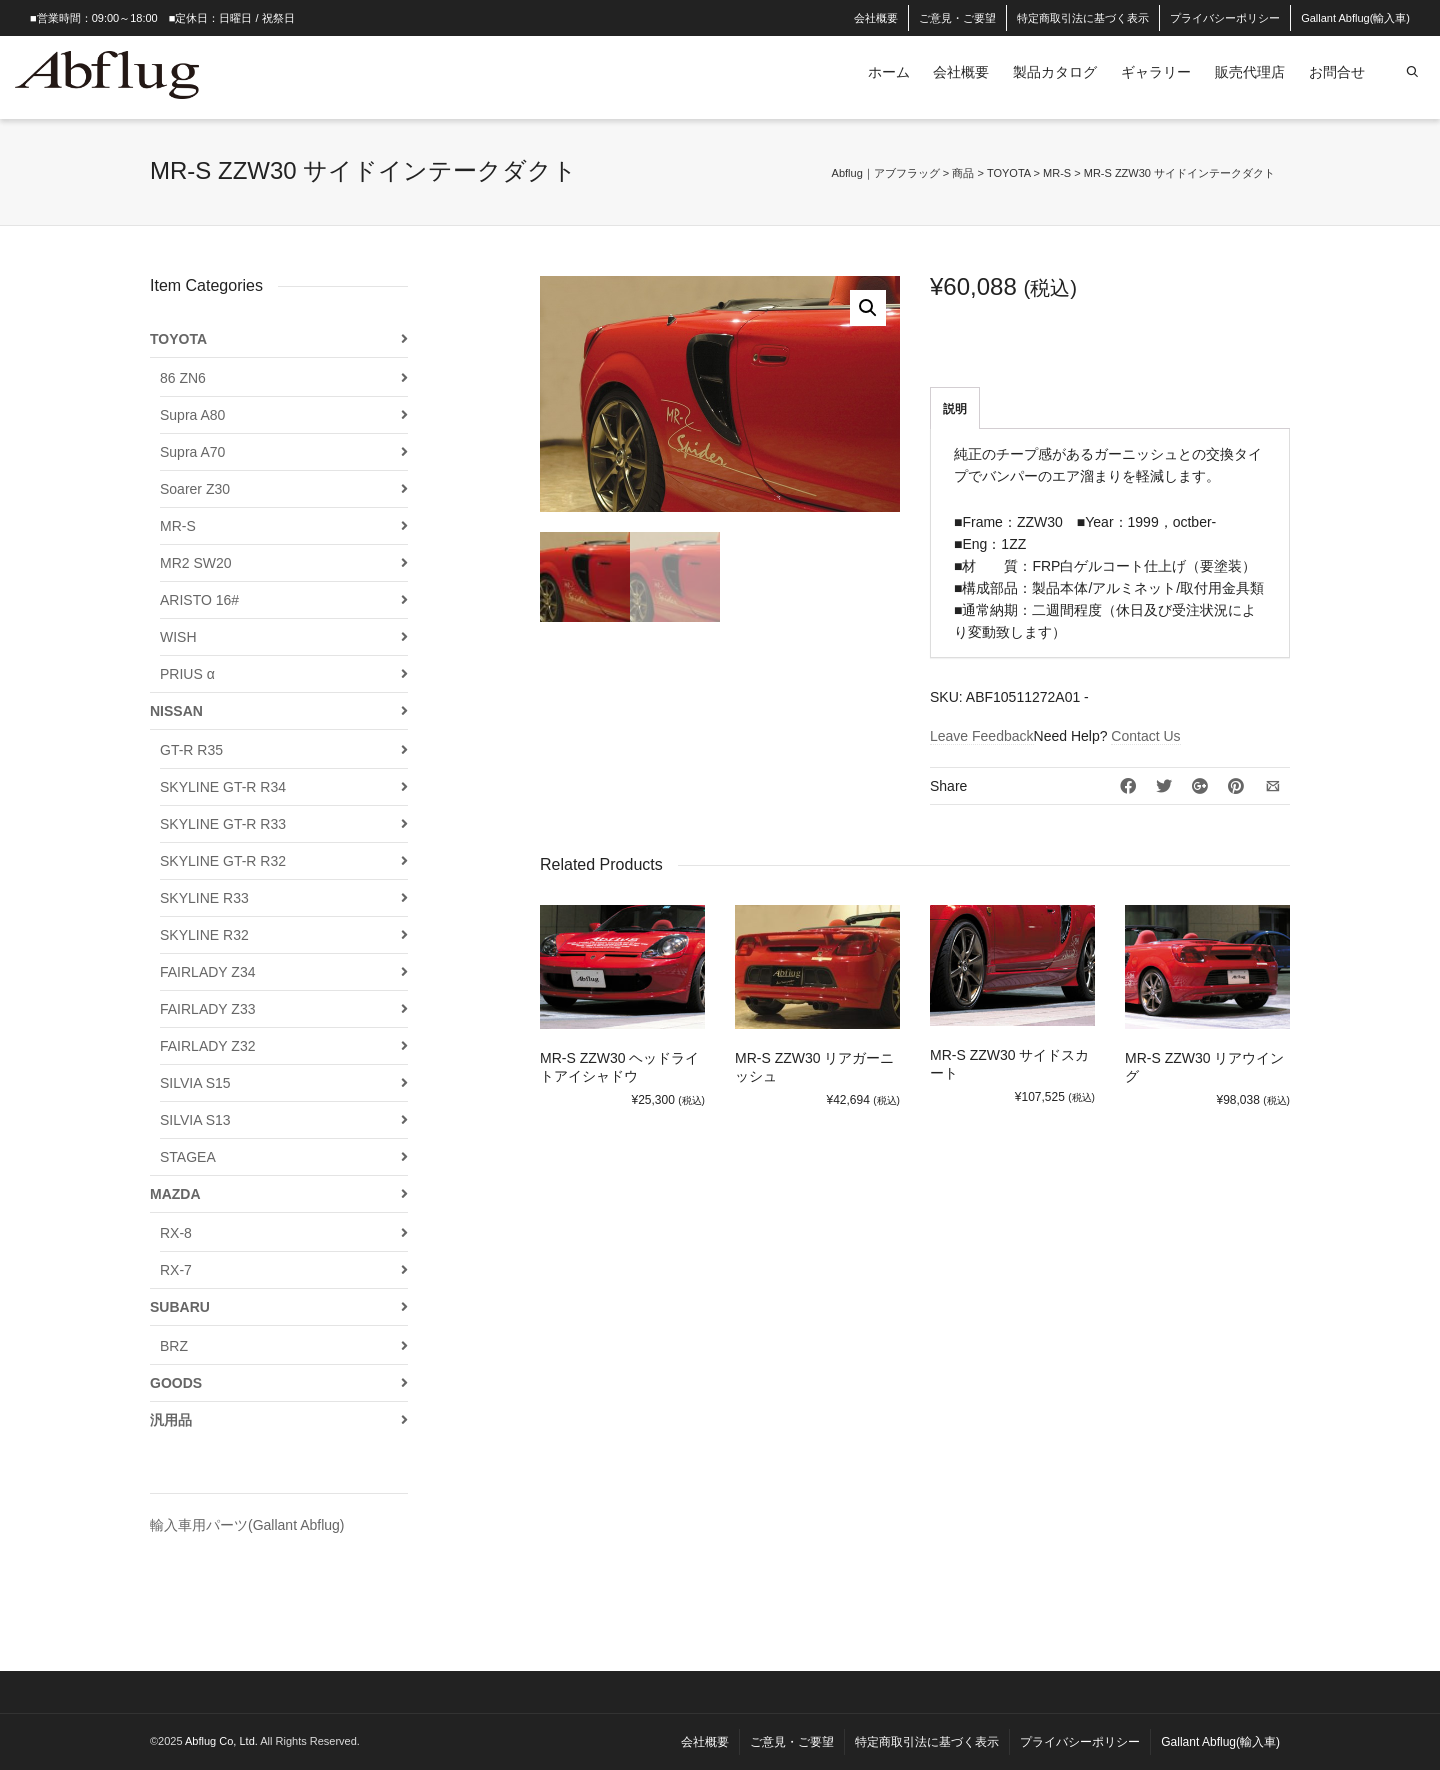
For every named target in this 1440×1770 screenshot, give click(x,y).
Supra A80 (192, 415)
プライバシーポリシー (1225, 18)
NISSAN (176, 711)
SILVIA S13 (195, 1120)
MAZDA (175, 1194)
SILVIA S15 (195, 1083)
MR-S (178, 526)
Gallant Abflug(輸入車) (1355, 18)
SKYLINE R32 (204, 935)
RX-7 (176, 1270)
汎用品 (171, 1420)
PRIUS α (187, 674)
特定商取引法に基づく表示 (1083, 18)
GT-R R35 (191, 750)
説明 (955, 409)
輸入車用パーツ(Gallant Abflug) (247, 1525)
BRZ (174, 1346)
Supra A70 (192, 452)
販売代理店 (1250, 72)
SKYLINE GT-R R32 (223, 861)
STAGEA (188, 1157)
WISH (178, 637)
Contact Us (1145, 736)
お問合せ (1337, 72)
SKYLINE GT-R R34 (223, 787)
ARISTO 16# (199, 600)
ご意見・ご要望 (957, 18)
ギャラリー (1156, 72)
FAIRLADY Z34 (207, 972)
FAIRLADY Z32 (207, 1046)
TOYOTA (178, 339)
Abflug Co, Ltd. (222, 1741)
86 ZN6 (183, 378)
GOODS (176, 1383)
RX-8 (176, 1233)
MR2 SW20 (196, 563)
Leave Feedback (982, 736)
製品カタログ (1055, 72)
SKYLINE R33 (204, 898)
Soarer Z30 (195, 489)
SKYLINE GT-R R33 (223, 824)
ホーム (889, 72)
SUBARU (180, 1307)
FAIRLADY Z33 (207, 1009)
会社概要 (876, 18)
